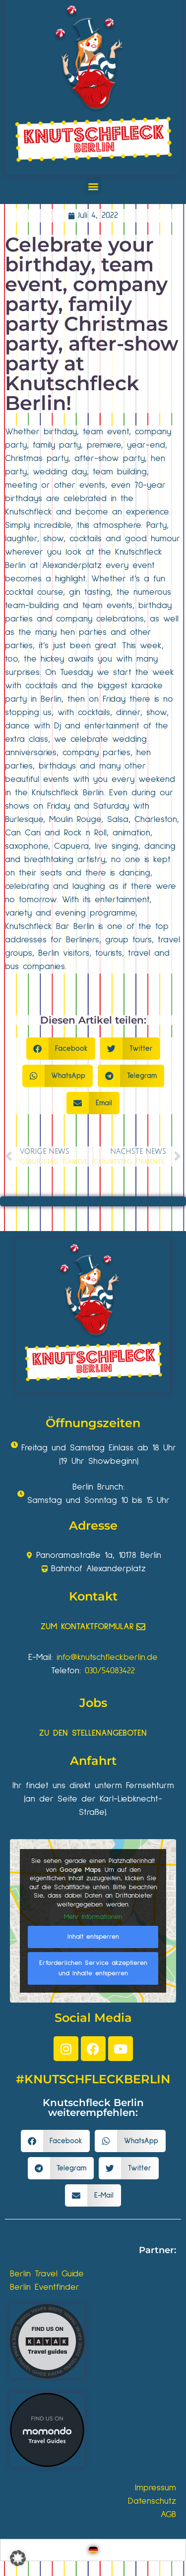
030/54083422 (110, 1670)
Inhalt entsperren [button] (93, 1936)
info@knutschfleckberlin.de (107, 1657)
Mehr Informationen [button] (93, 1916)
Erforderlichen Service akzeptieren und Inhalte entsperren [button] (93, 1967)
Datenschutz (152, 2501)
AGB (168, 2514)
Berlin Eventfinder (44, 2287)
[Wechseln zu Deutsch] (93, 2550)
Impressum (155, 2487)
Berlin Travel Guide (47, 2273)
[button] (93, 186)
